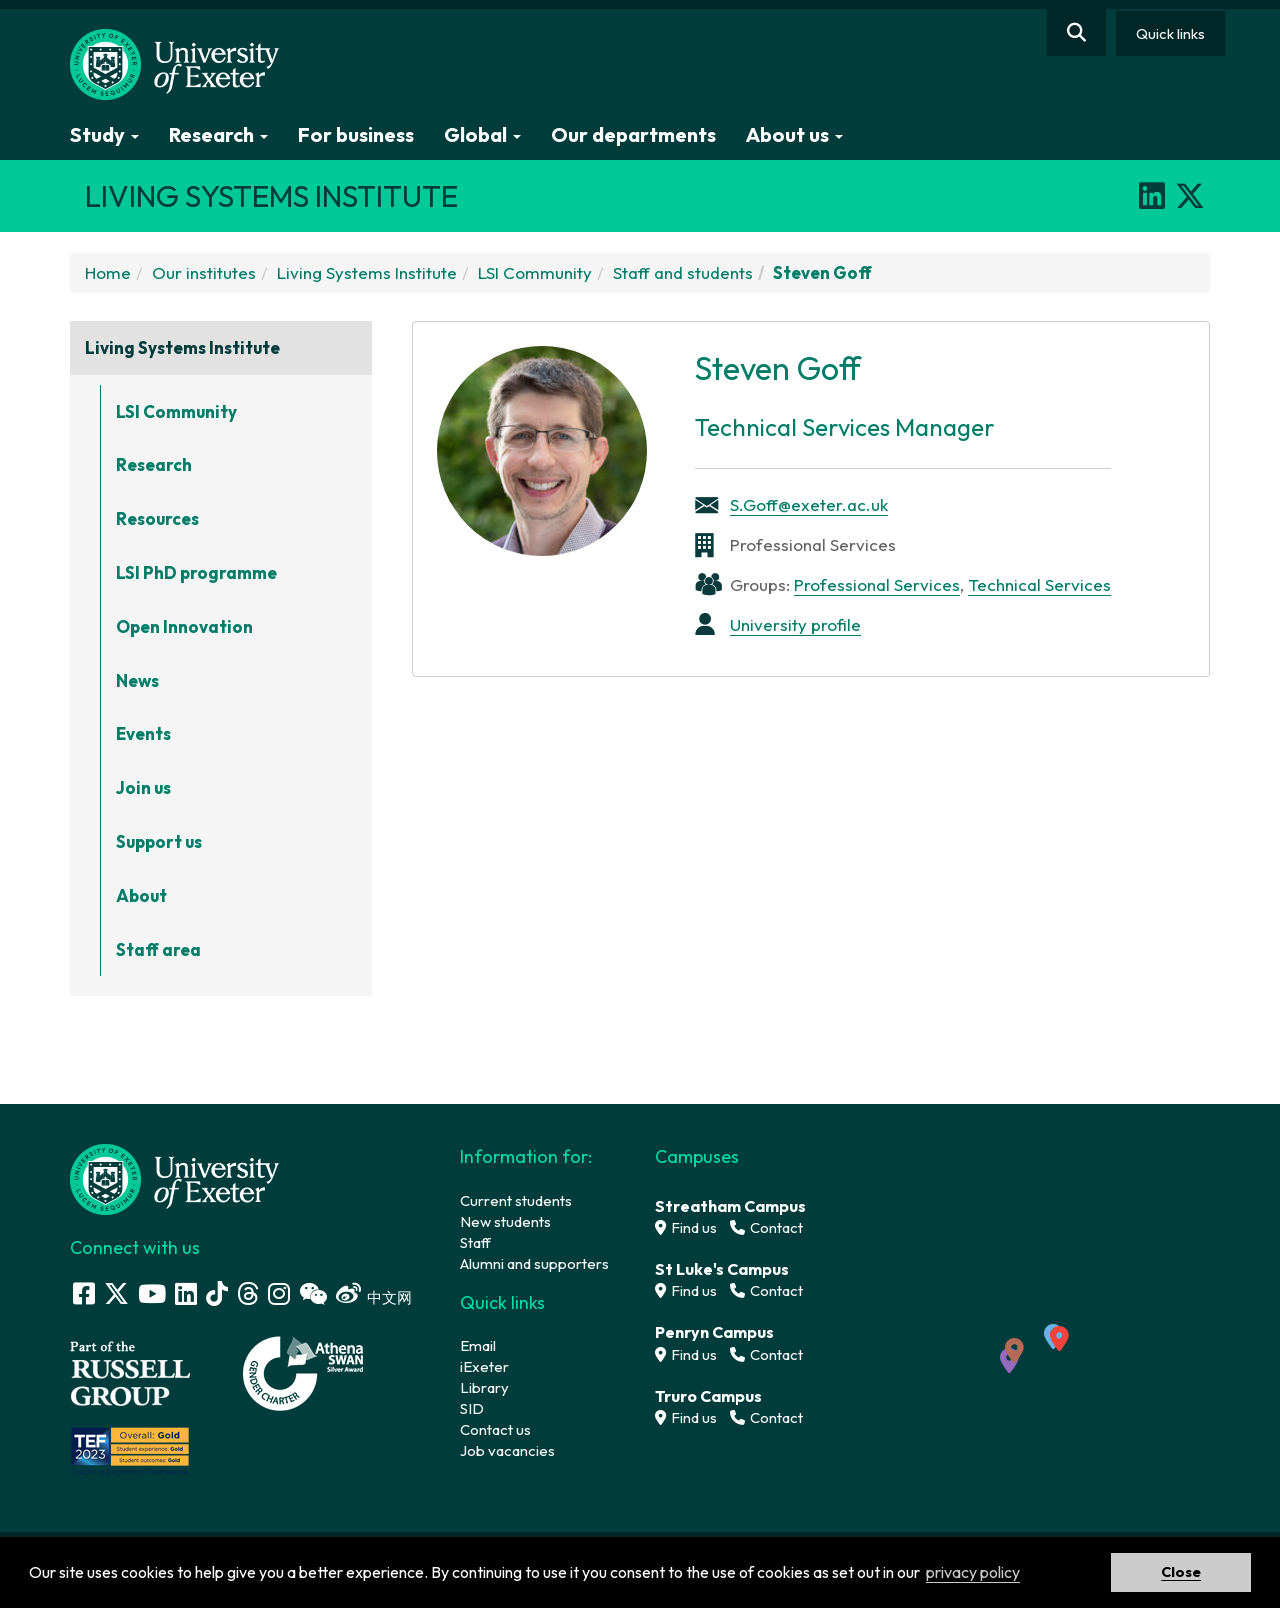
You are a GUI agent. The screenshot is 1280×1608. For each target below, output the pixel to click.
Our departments (633, 134)
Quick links (1170, 33)
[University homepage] (175, 1177)
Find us (686, 1227)
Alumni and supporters (534, 1263)
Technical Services (1039, 584)
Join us (143, 787)
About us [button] (794, 134)
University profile (795, 624)
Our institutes (204, 272)
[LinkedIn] (1152, 196)
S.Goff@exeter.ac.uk (809, 504)
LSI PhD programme (196, 572)
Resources (157, 518)
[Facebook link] (84, 1293)
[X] (1190, 196)
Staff (475, 1242)
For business (356, 134)
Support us (159, 841)
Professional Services (877, 584)
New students (505, 1221)
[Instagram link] (279, 1293)
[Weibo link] (348, 1293)
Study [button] (104, 134)
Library (484, 1387)
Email (478, 1345)
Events (143, 733)
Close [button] (1181, 1572)
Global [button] (482, 134)
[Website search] (1076, 32)
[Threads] (248, 1293)
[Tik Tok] (217, 1293)
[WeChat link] (313, 1293)
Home (108, 272)
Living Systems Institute (367, 272)
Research (154, 464)
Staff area (158, 949)
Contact (766, 1227)
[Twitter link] (116, 1293)
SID (472, 1408)
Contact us (495, 1429)
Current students (516, 1200)
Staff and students (683, 272)
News (137, 680)
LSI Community (535, 272)
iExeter (484, 1366)
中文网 (389, 1297)
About (141, 895)
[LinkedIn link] (186, 1293)
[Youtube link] (152, 1293)
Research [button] (218, 134)
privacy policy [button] (973, 1572)
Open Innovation (184, 626)
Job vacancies (507, 1450)
